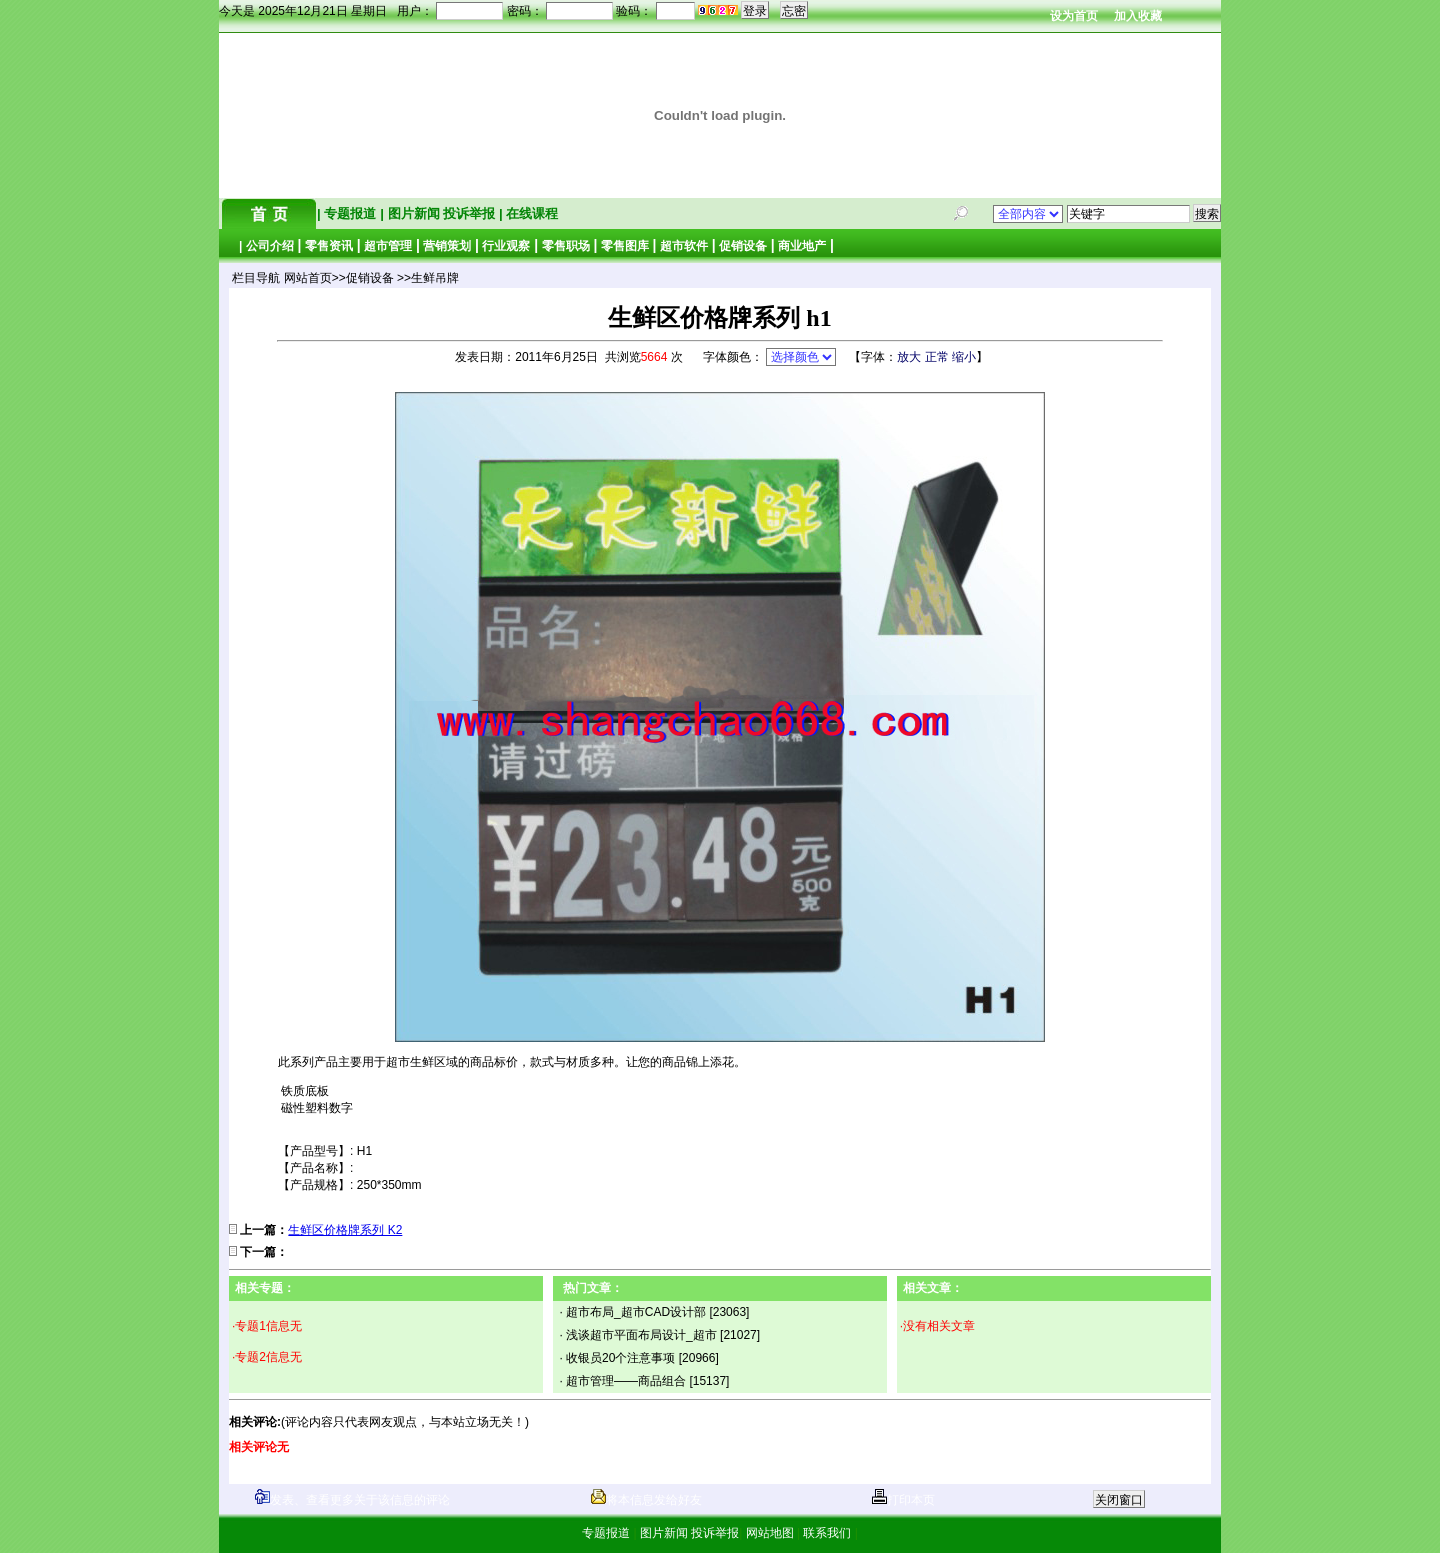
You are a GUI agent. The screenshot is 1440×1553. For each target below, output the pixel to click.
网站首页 (308, 278)
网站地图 (769, 1533)
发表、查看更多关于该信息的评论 (352, 1500)
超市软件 (684, 246)
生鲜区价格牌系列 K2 (345, 1230)
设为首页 (1074, 16)
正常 (937, 357)
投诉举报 (471, 213)
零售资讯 (329, 246)
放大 (909, 357)
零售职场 (566, 246)
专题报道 (350, 213)
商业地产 (802, 246)
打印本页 (903, 1500)
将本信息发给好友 (646, 1500)
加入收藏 (1138, 16)
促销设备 (743, 246)
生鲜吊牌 (435, 278)
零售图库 (625, 246)
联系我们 (827, 1533)
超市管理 (388, 246)
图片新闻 (413, 213)
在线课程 (531, 213)
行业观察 (506, 246)
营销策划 (447, 246)
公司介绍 (270, 246)
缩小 (964, 357)
